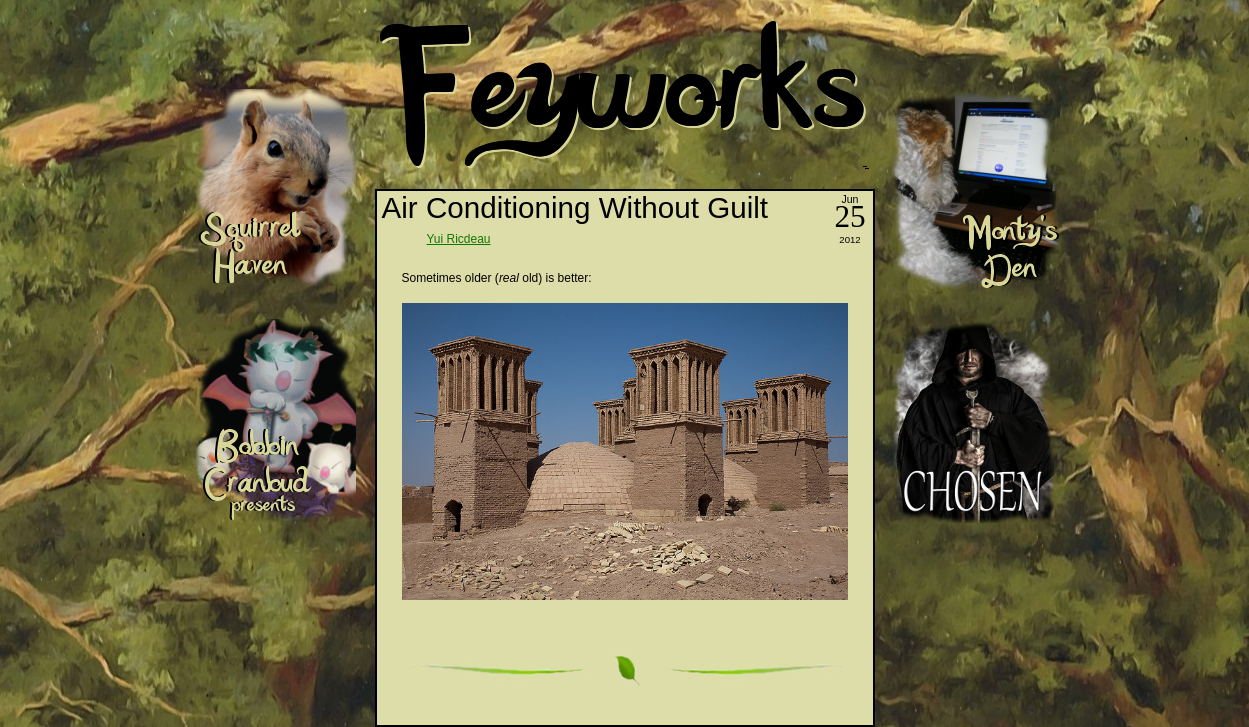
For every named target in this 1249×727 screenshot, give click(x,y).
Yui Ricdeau (459, 239)
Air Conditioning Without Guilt (575, 207)
